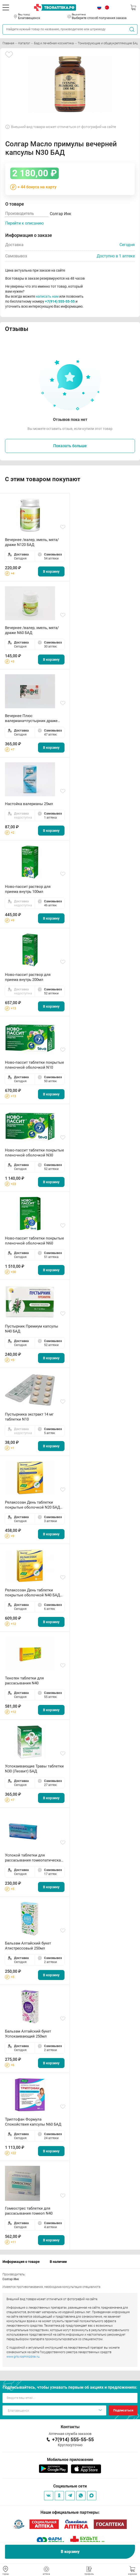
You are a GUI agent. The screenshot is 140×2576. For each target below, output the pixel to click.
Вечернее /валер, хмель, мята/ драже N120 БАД (32, 542)
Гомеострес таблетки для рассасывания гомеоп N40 (28, 2211)
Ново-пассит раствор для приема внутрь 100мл (27, 889)
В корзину (51, 571)
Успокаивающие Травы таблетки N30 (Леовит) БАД (34, 1768)
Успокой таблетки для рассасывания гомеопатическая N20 (34, 1858)
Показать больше (70, 445)
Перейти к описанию (24, 223)
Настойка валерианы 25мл (29, 804)
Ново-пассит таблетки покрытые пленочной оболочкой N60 (34, 1240)
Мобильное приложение (70, 2459)
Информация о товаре (21, 2262)
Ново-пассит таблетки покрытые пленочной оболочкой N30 (34, 1152)
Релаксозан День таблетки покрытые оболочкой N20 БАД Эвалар (32, 1505)
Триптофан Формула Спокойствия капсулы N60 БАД (33, 2122)
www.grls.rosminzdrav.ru (23, 2356)
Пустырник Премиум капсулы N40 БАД (31, 1329)
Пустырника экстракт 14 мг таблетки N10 (29, 1417)
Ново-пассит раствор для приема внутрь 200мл (27, 977)
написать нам (47, 296)
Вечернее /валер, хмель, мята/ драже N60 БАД (32, 630)
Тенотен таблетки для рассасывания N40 (24, 1680)
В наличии (58, 2262)
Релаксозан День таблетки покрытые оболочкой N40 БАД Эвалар (32, 1593)
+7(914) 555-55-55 (60, 301)
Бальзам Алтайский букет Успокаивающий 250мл (28, 2034)
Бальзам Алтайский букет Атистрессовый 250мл (28, 1946)
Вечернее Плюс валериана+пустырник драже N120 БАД (31, 718)
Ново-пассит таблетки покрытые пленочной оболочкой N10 (34, 1065)
